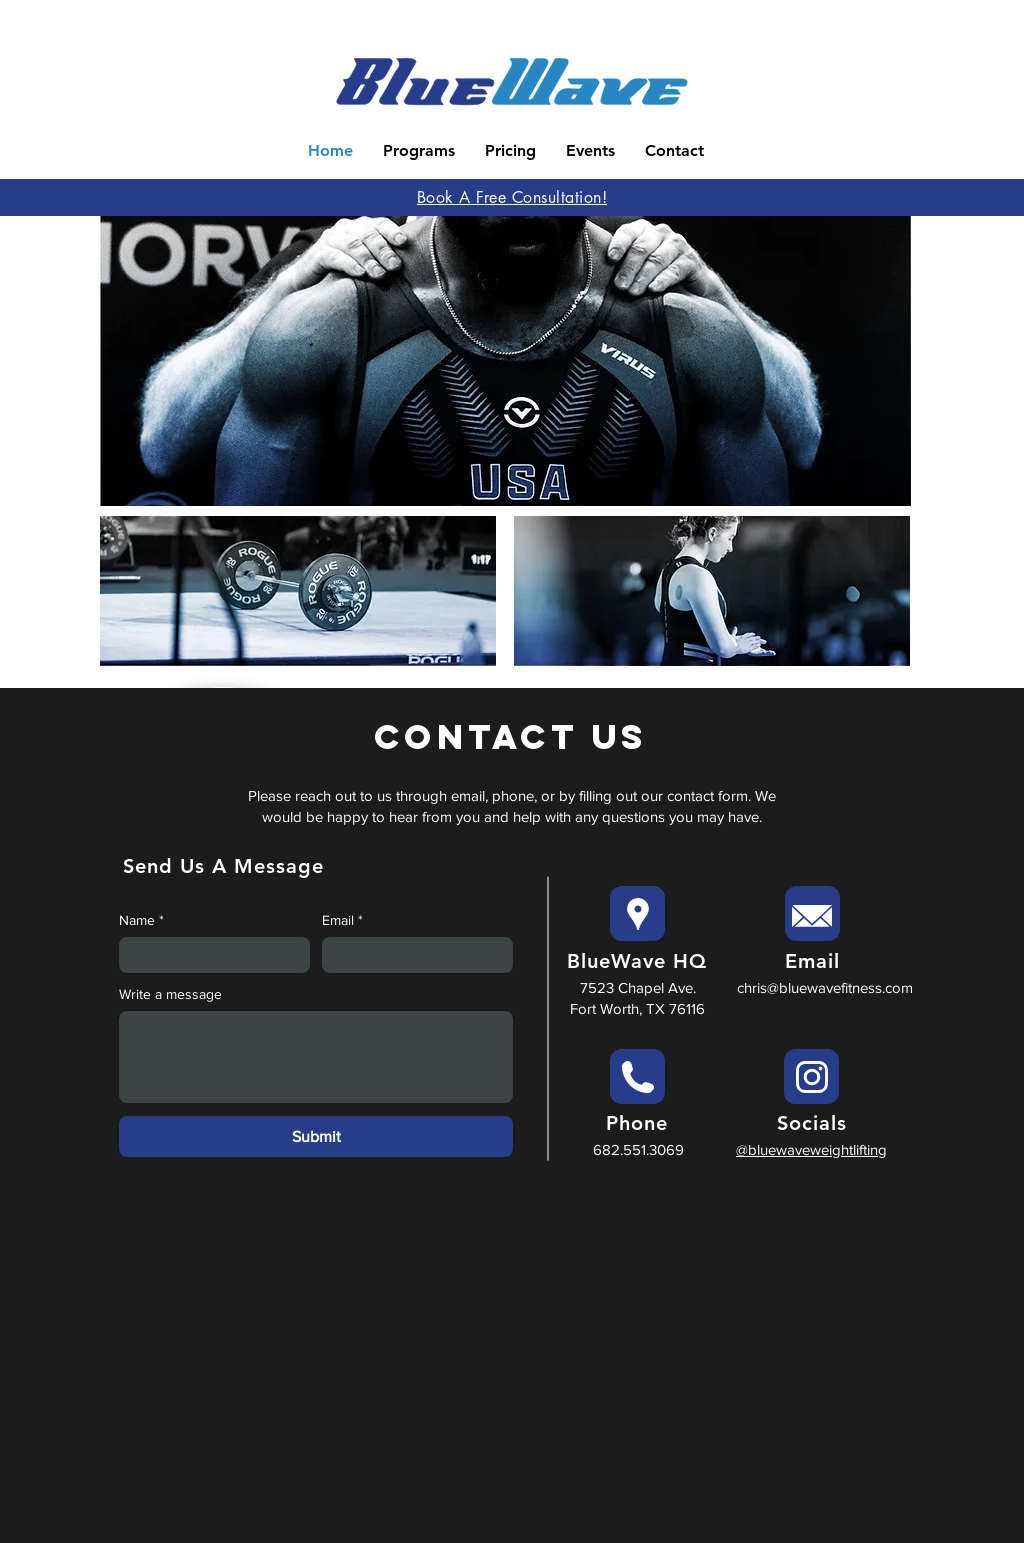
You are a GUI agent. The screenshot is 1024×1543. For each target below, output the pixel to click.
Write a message (170, 994)
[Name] (208, 955)
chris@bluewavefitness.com (825, 987)
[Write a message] (316, 1057)
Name (141, 920)
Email (342, 920)
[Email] (411, 955)
